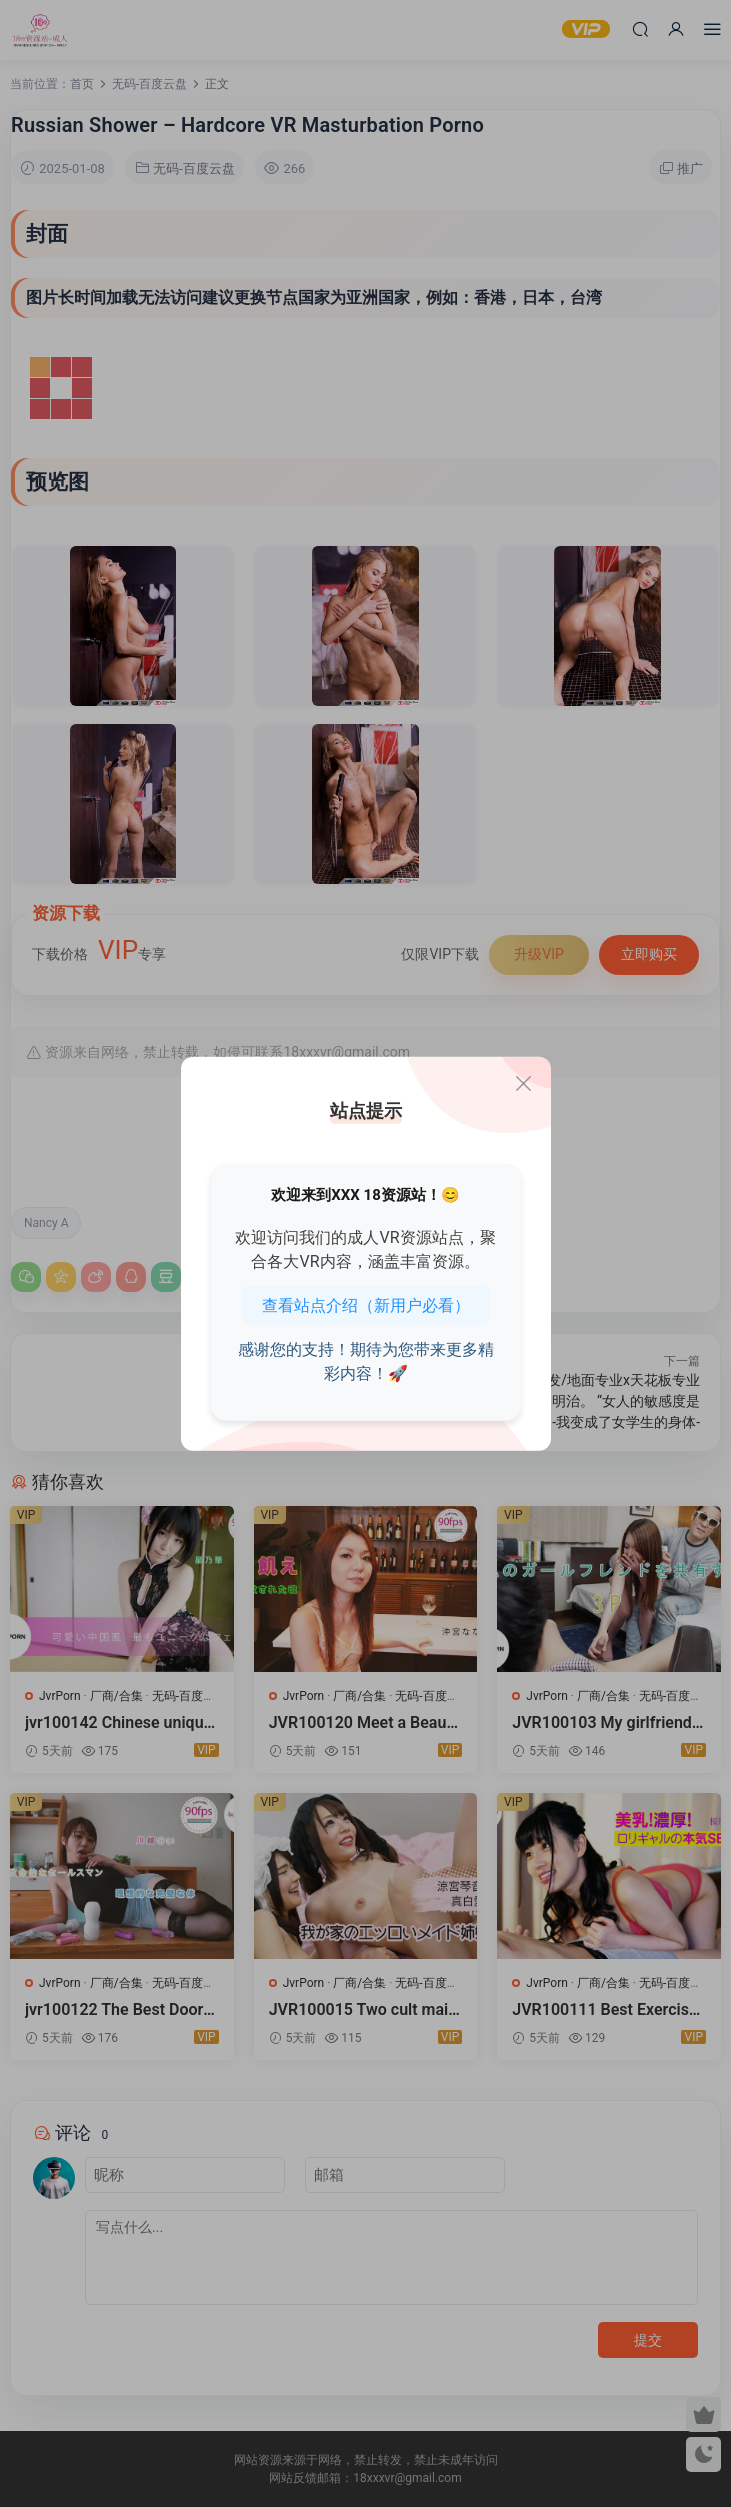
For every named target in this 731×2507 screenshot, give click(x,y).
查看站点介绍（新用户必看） (366, 1305)
